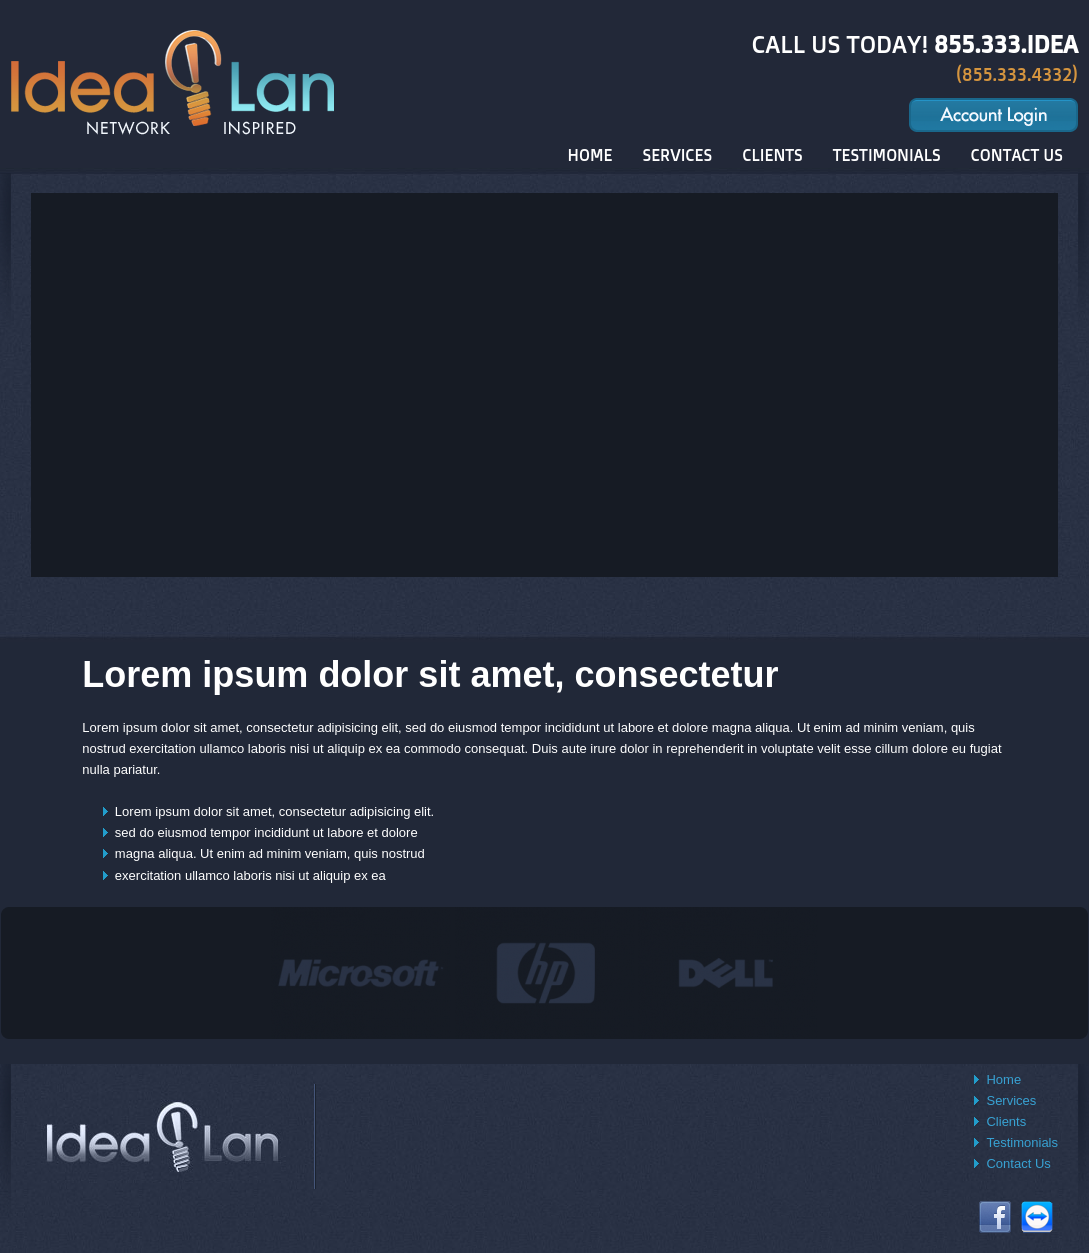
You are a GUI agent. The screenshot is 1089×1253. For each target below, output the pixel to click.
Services (1011, 1100)
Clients (1006, 1121)
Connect (1037, 1217)
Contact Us (1018, 1163)
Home (1003, 1079)
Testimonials (1022, 1142)
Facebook (995, 1217)
